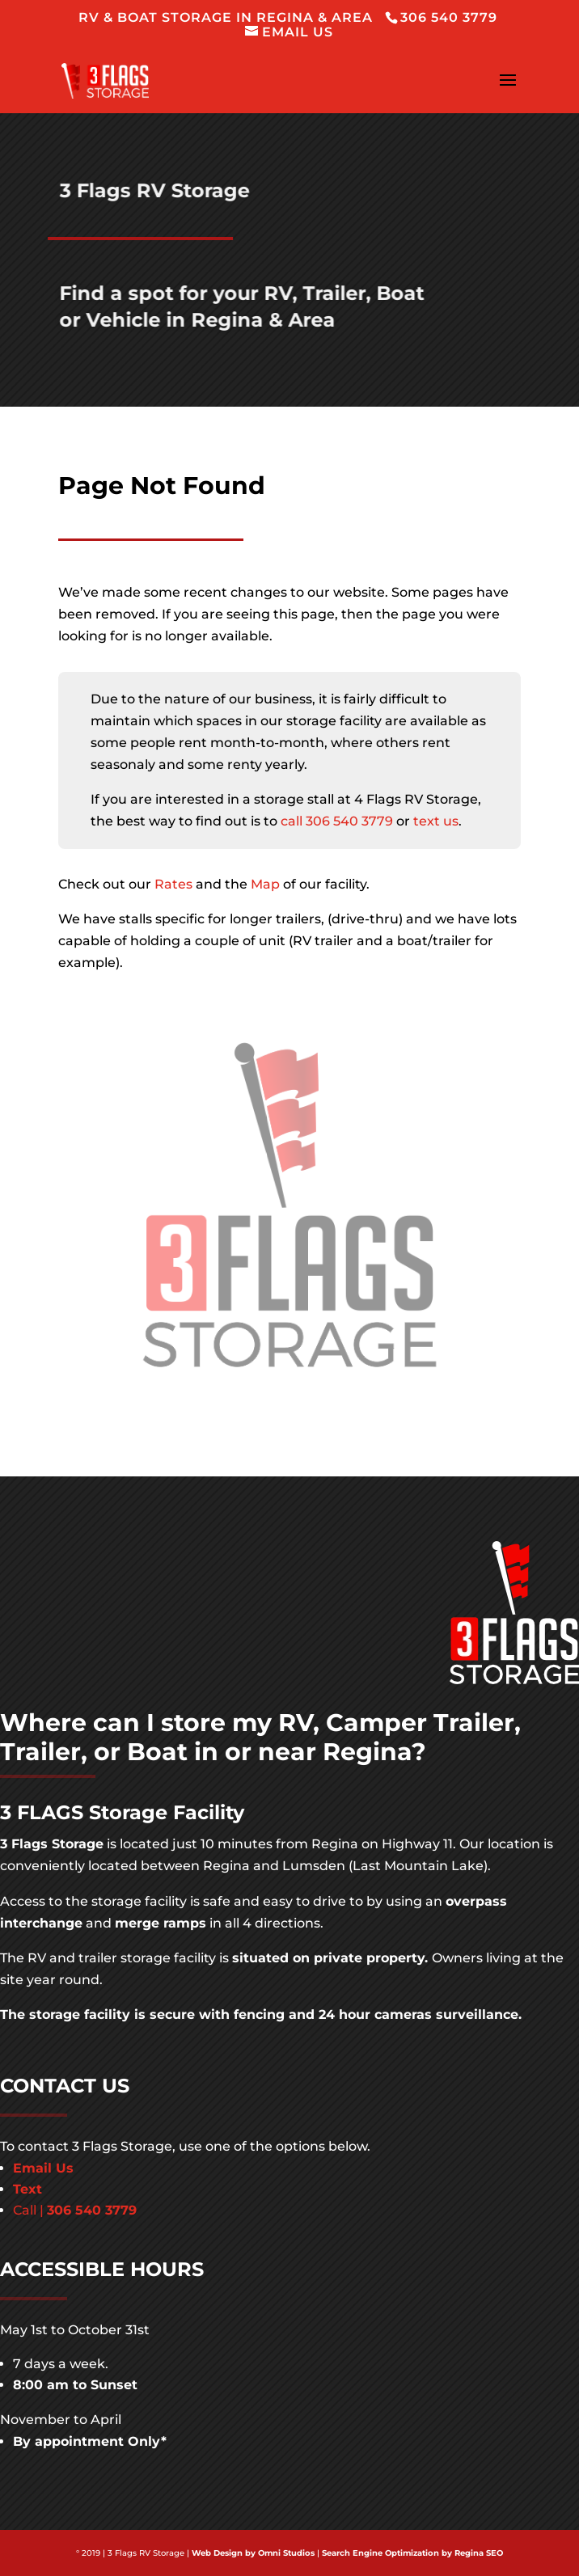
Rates (173, 884)
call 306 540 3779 (337, 821)
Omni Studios (286, 2553)
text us (436, 821)
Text (27, 2189)
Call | (75, 2210)
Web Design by (224, 2553)
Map (265, 884)
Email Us (43, 2168)
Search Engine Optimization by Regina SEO (412, 2553)
